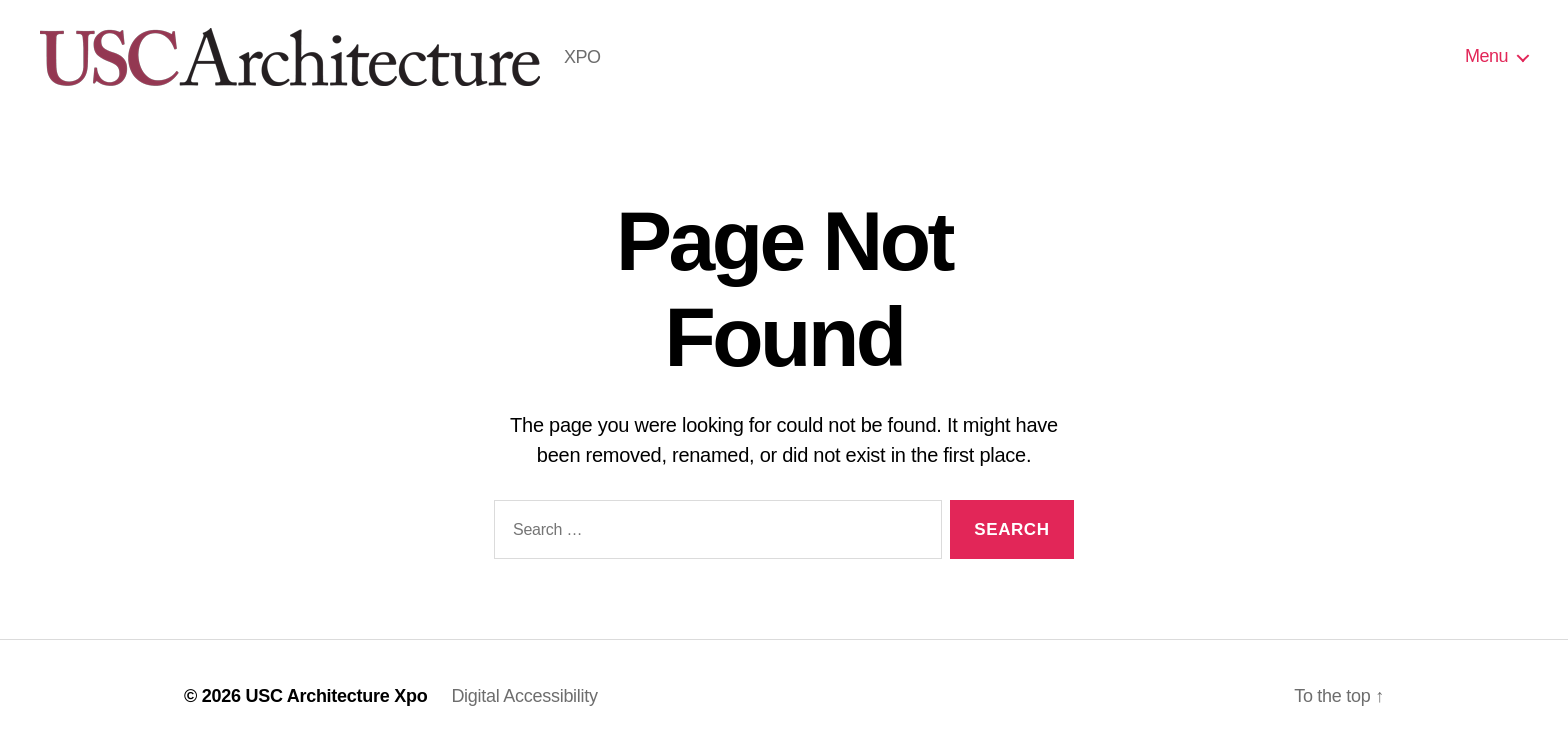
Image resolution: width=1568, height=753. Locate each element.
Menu (1486, 56)
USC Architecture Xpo (336, 696)
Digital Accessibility (524, 696)
